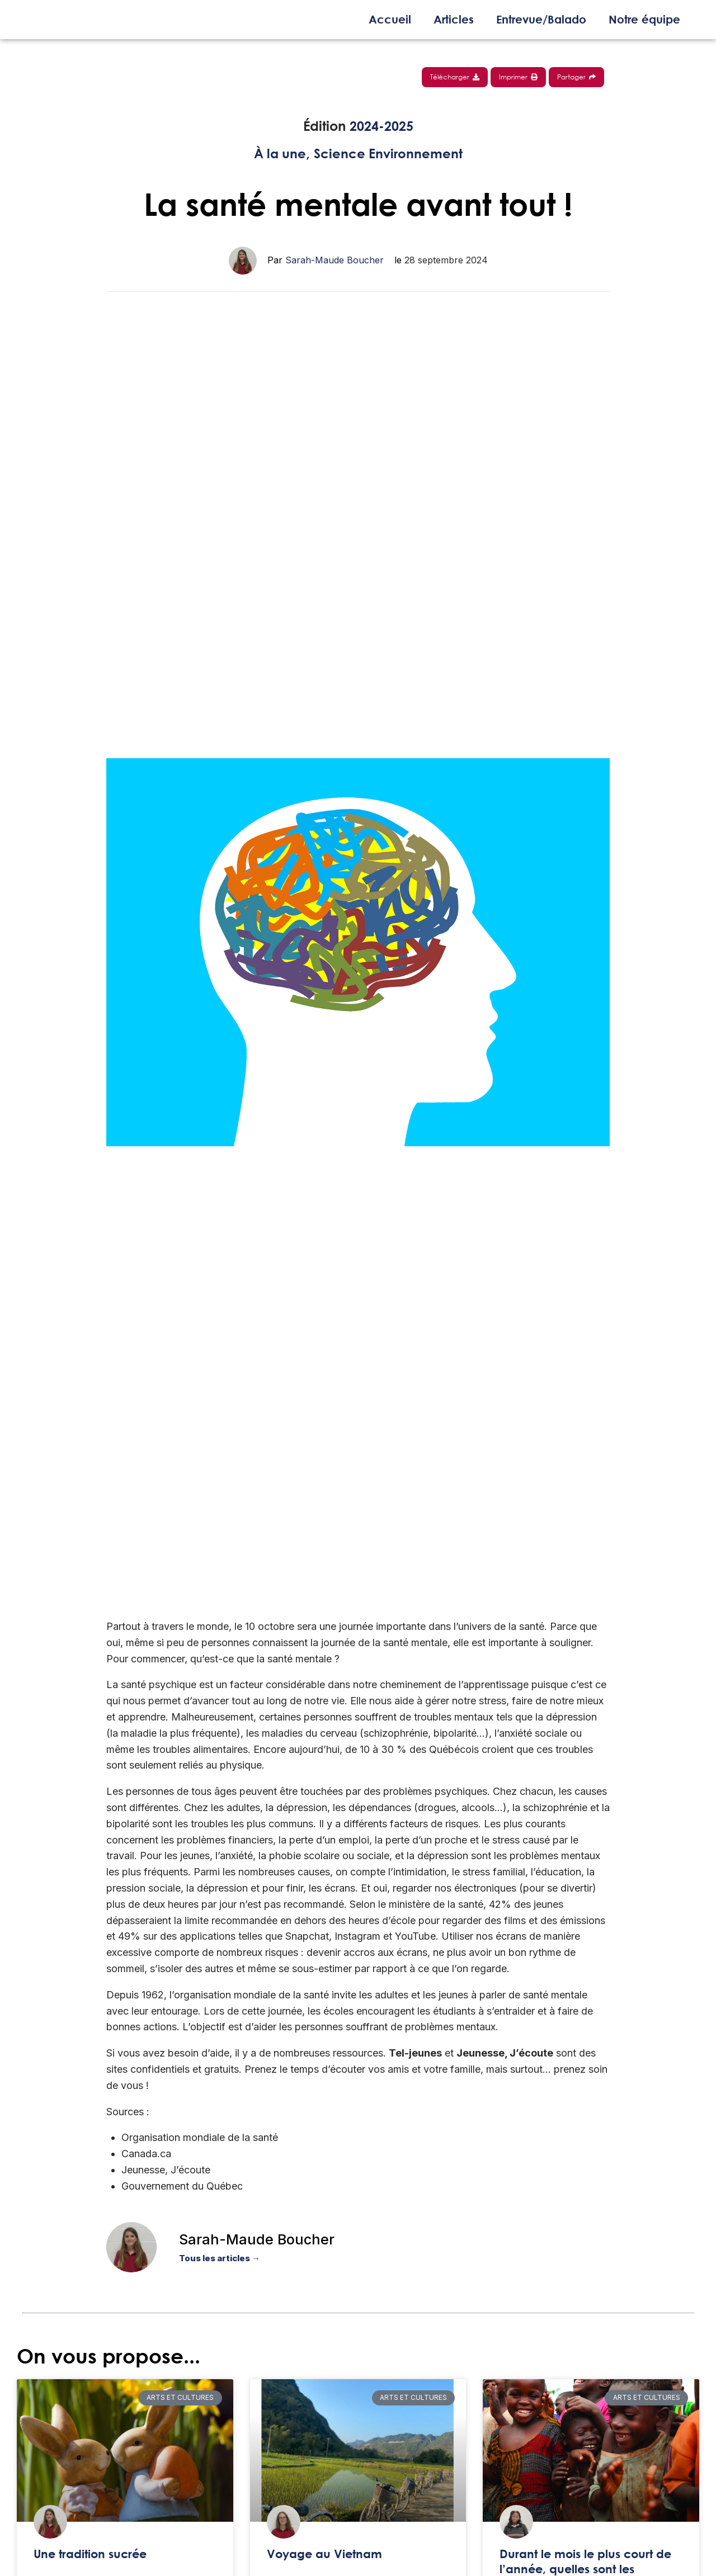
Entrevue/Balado (541, 19)
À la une (279, 152)
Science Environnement (389, 152)
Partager (576, 77)
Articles (454, 19)
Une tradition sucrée (90, 2554)
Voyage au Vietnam (324, 2554)
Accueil (390, 19)
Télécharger (454, 77)
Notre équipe (644, 19)
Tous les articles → (219, 2257)
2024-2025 (381, 126)
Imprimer (518, 77)
